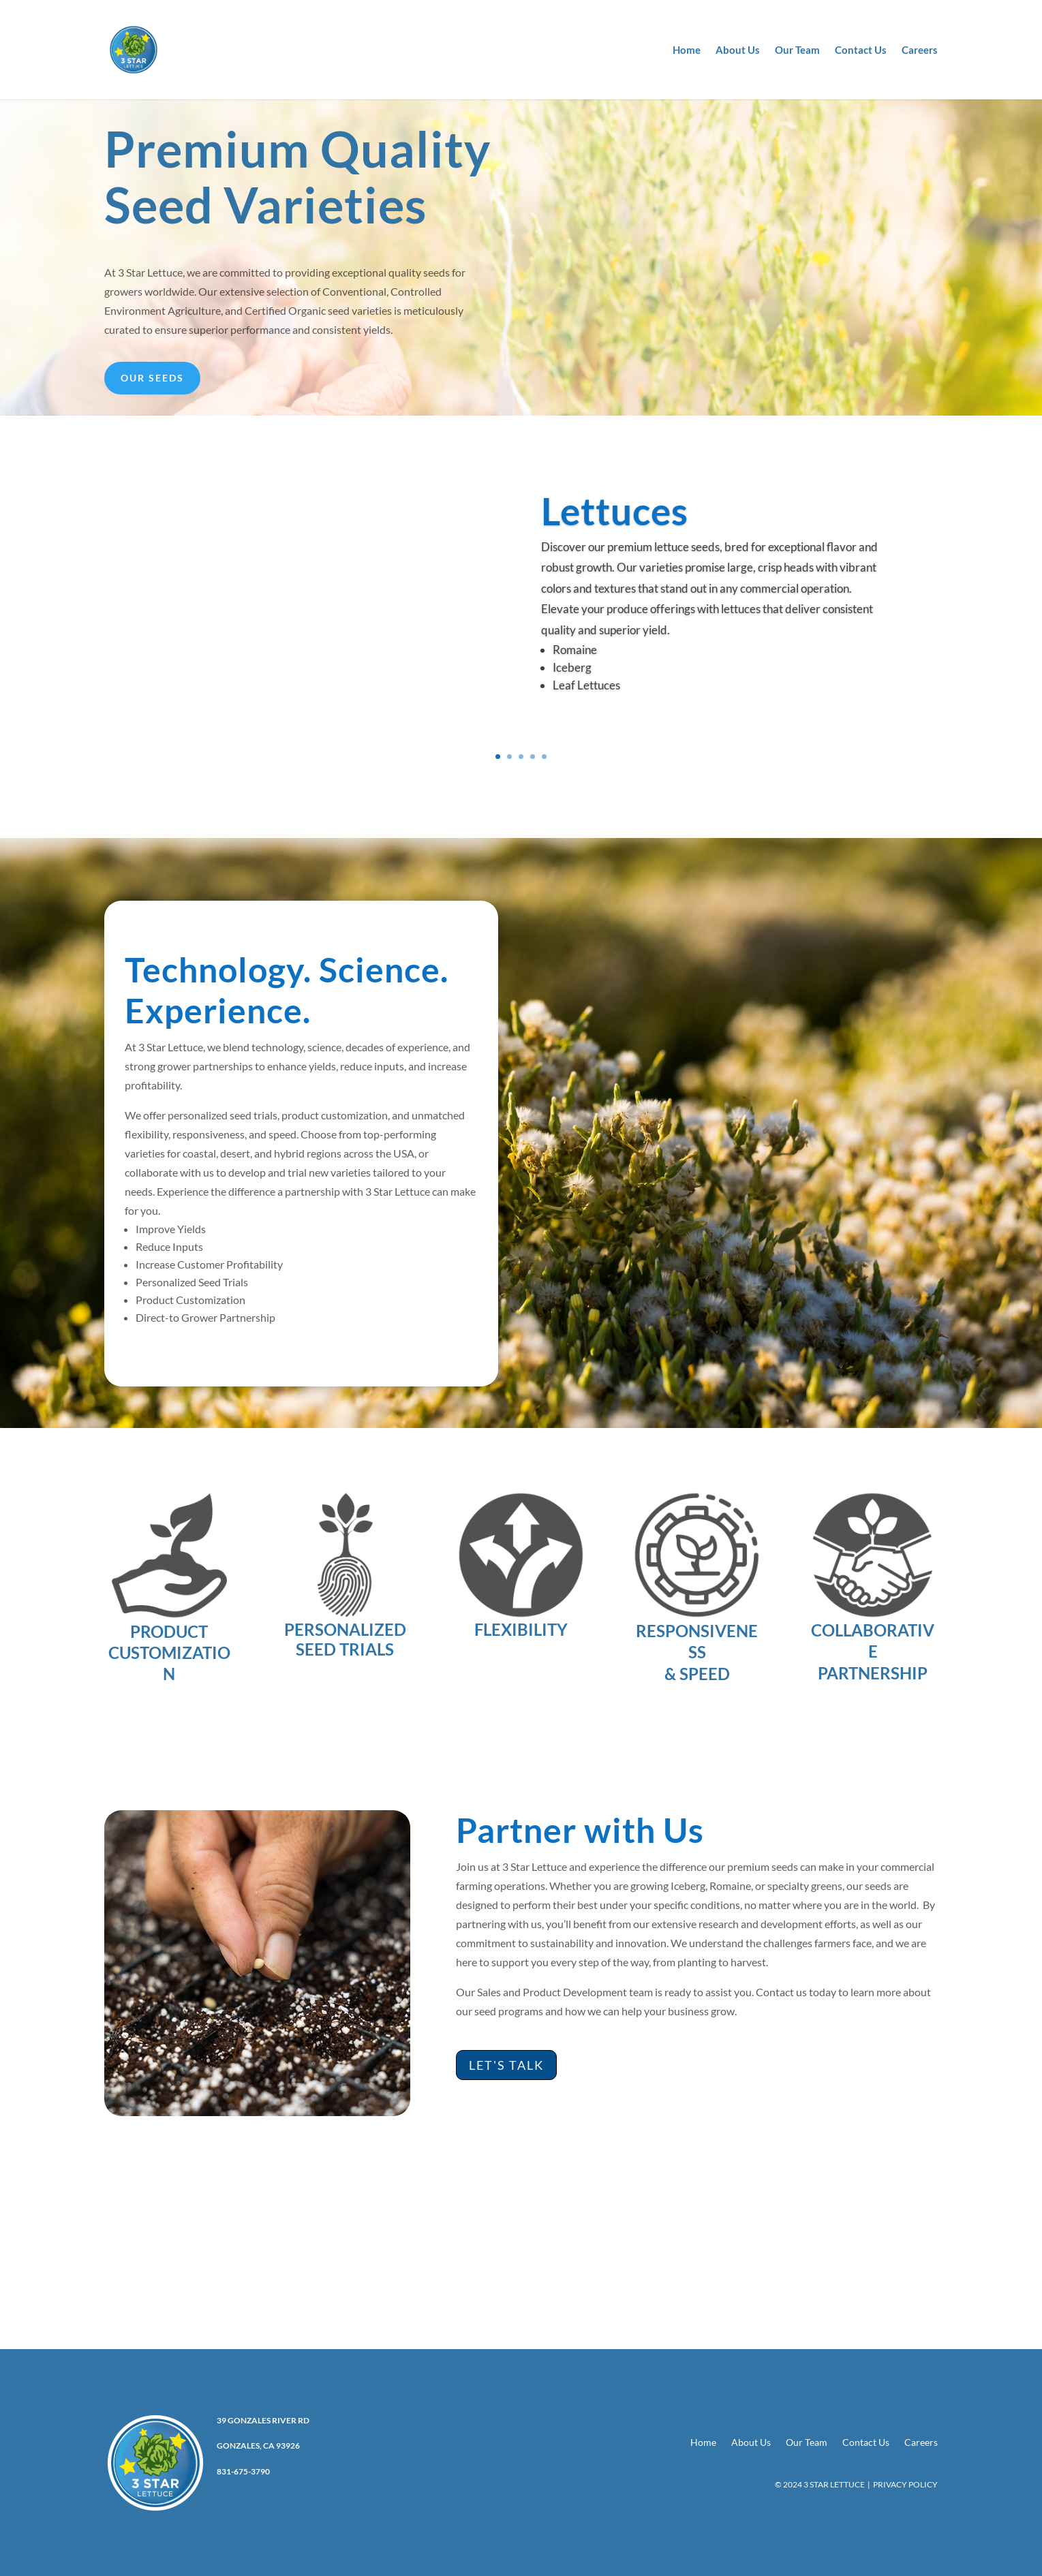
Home (687, 50)
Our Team (797, 50)
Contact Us (861, 50)
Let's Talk (506, 2065)
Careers (920, 50)
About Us (738, 50)
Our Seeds (152, 378)
